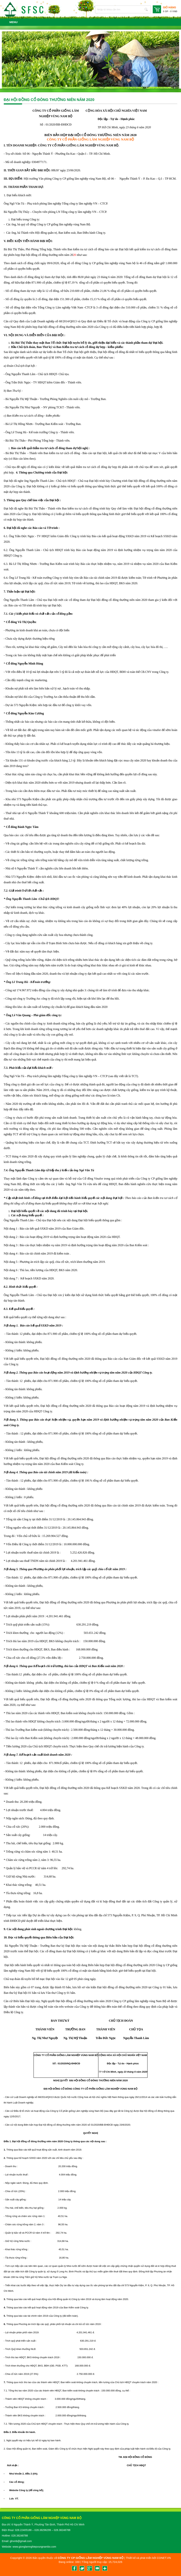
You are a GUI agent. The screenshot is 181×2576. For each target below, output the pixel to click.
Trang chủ (178, 22)
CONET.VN (164, 2557)
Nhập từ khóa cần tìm (146, 9)
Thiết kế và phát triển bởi (141, 2557)
